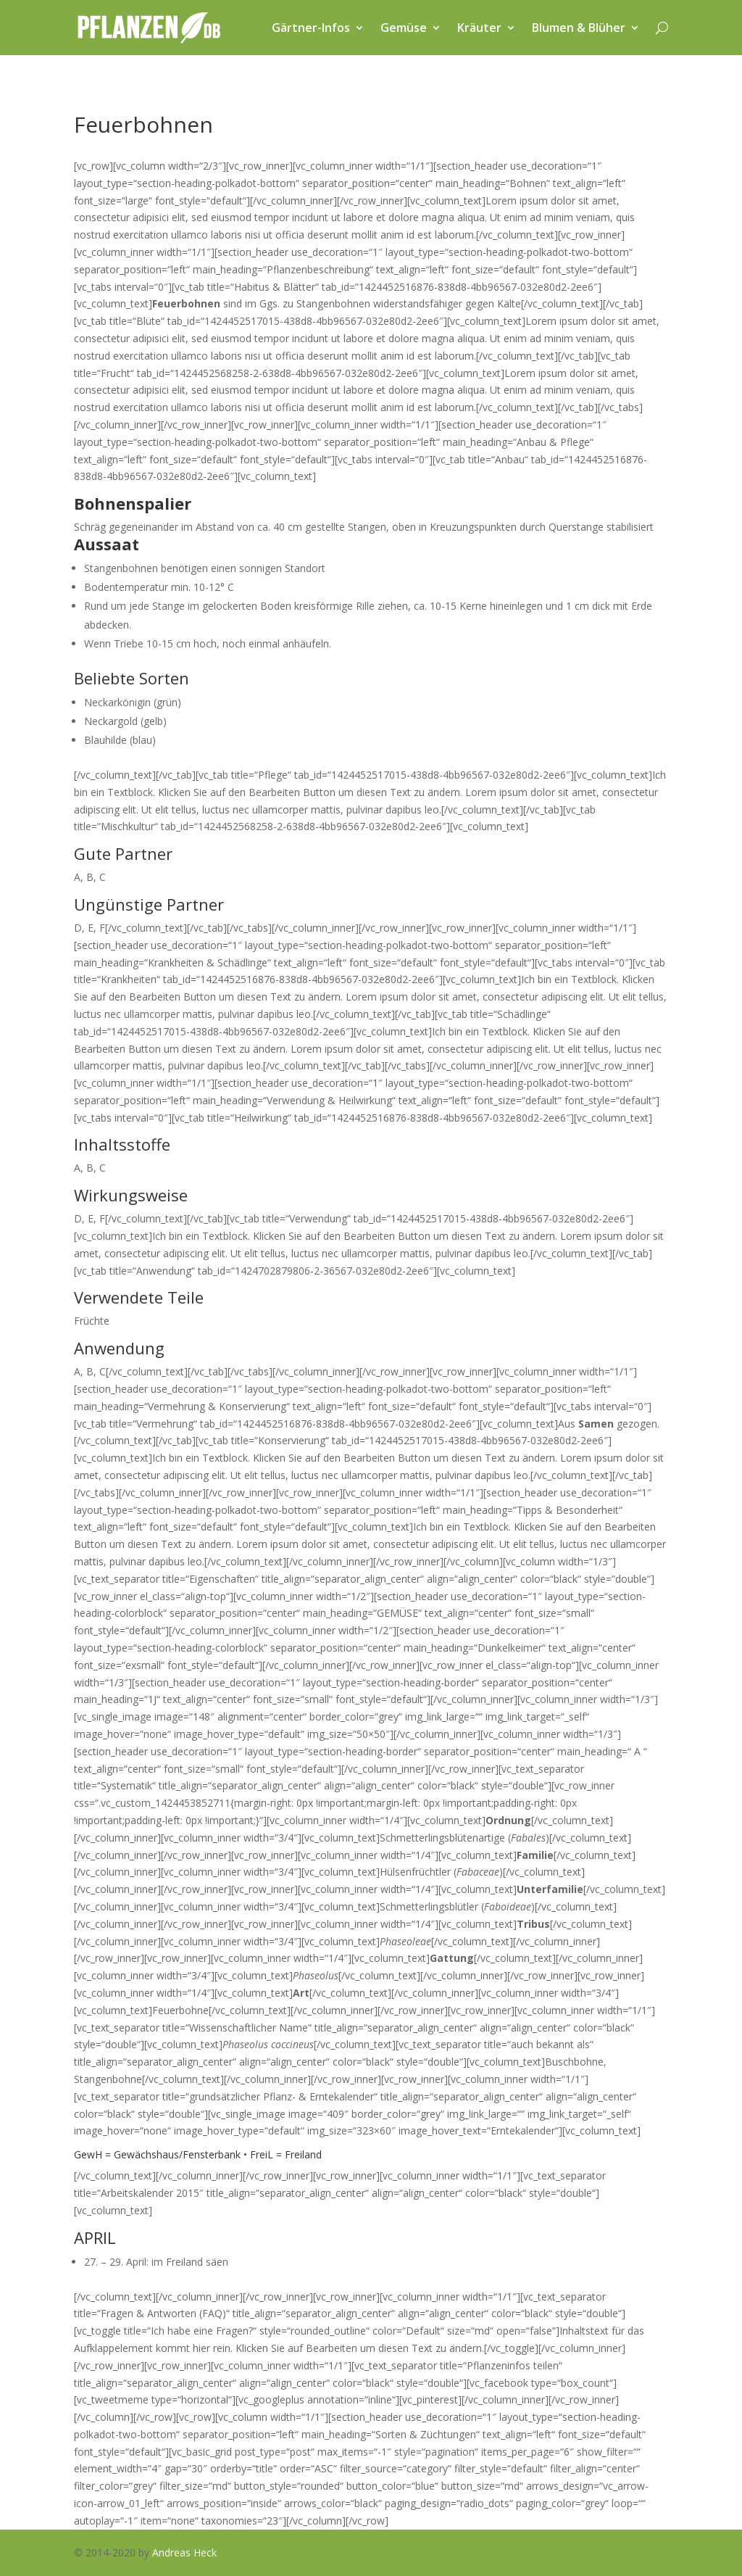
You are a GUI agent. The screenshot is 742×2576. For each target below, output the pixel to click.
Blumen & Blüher (578, 28)
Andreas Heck (184, 2552)
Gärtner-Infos (311, 28)
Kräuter (479, 28)
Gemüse (403, 28)
